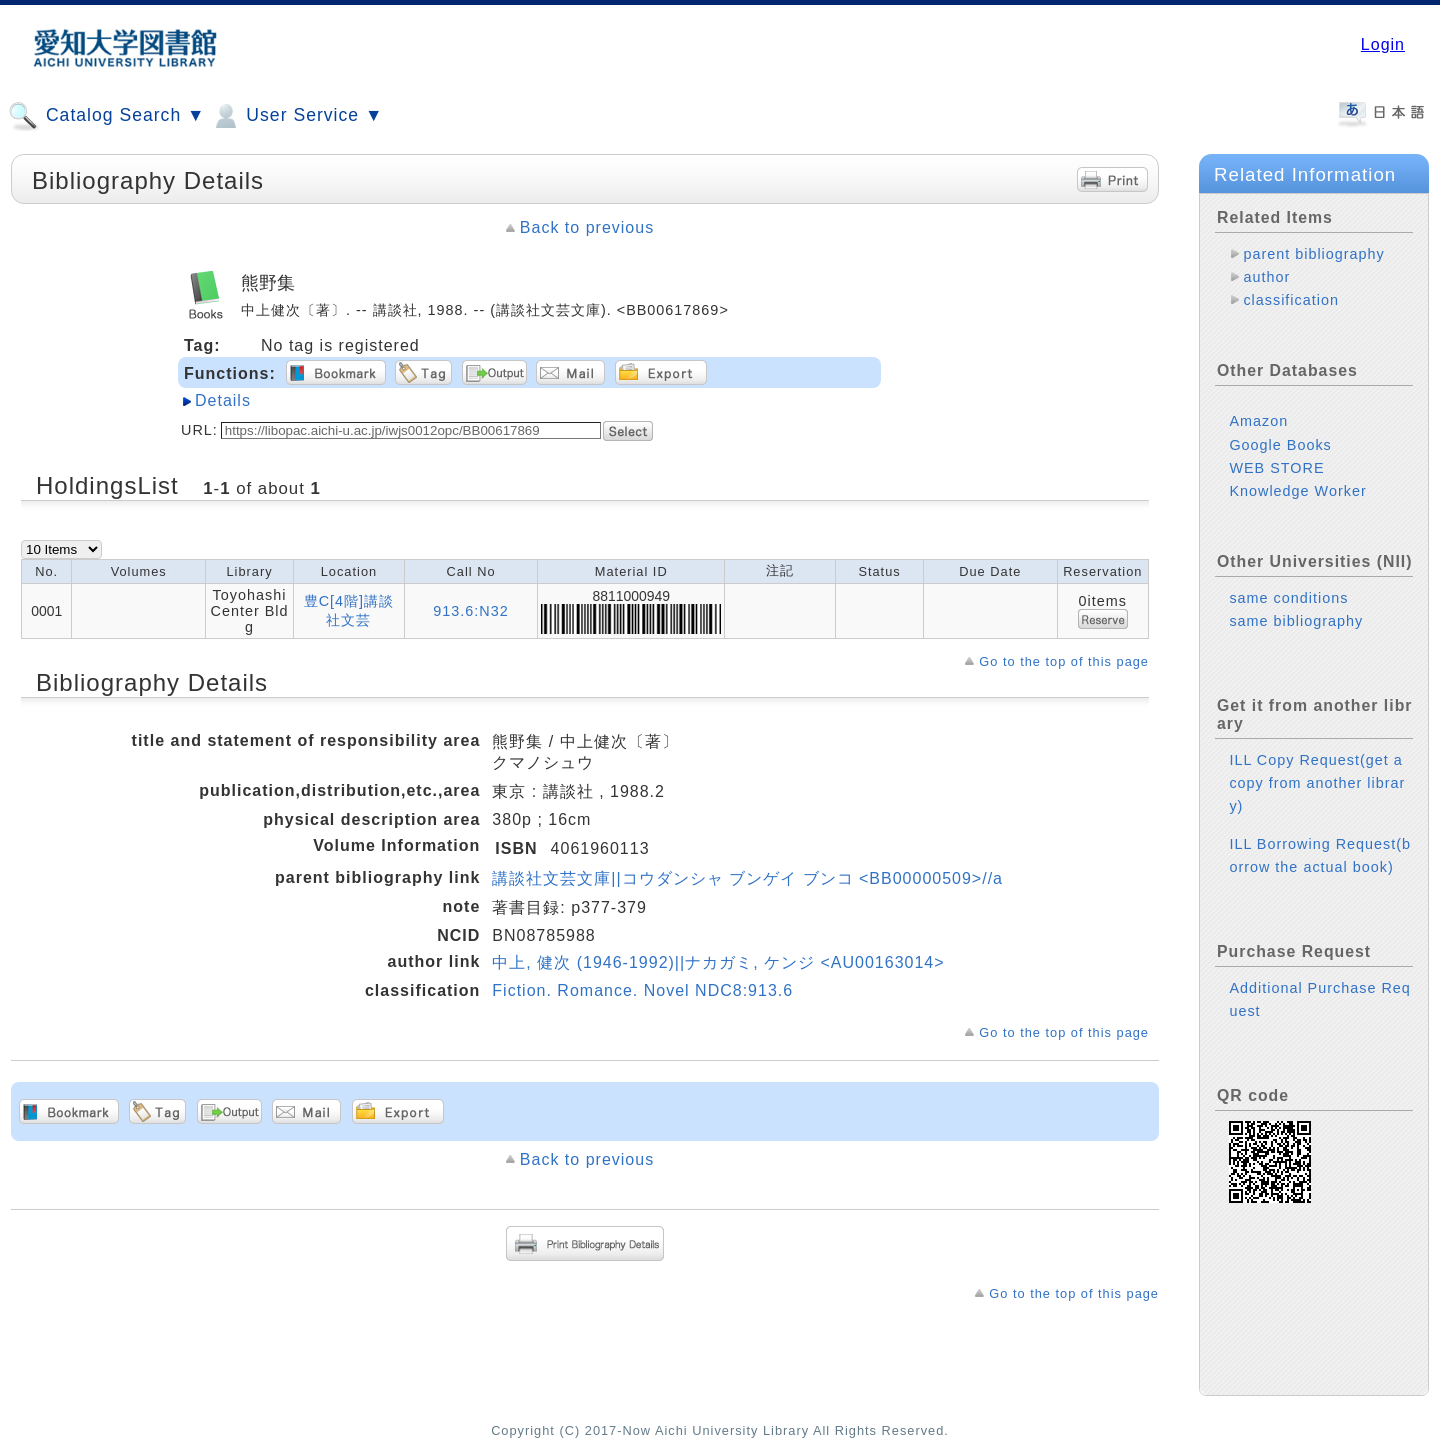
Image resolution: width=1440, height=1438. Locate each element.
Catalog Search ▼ (106, 116)
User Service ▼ (296, 116)
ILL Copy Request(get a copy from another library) (1317, 783)
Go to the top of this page (1064, 661)
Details (223, 400)
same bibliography (1296, 621)
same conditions (1288, 598)
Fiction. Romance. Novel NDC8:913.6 (642, 990)
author (1266, 277)
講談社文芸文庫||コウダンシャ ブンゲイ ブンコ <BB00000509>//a (747, 878)
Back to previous (587, 227)
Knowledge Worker (1297, 491)
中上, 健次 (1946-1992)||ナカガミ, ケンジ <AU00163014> (718, 962)
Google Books (1280, 445)
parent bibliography (1313, 254)
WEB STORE (1276, 468)
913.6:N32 (470, 611)
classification (1291, 300)
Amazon (1258, 421)
